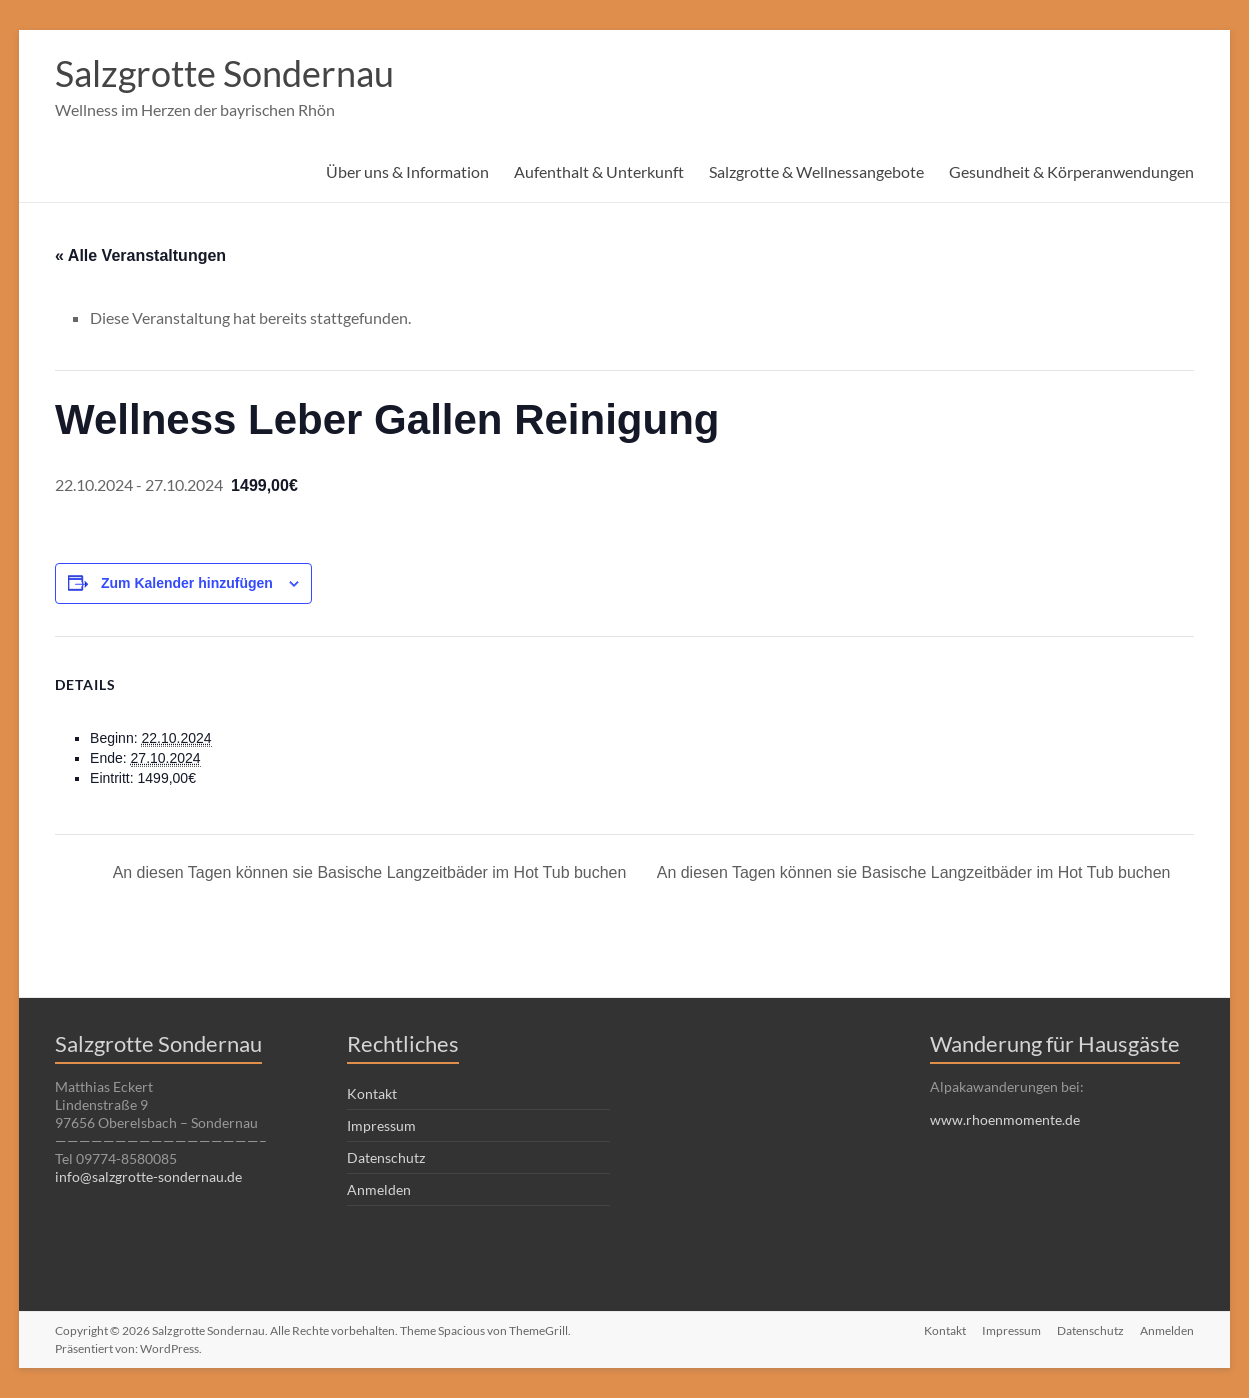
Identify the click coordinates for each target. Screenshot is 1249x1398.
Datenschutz (386, 1157)
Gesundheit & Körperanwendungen (1071, 171)
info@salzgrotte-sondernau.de (148, 1176)
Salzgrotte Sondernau (224, 73)
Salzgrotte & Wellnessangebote (816, 171)
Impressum (381, 1125)
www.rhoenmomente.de (1005, 1119)
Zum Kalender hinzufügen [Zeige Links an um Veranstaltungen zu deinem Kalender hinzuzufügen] (187, 583)
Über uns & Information (407, 171)
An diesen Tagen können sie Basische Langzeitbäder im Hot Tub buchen (368, 872)
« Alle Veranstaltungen (140, 255)
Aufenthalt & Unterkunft (599, 171)
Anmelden (379, 1189)
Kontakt (372, 1093)
